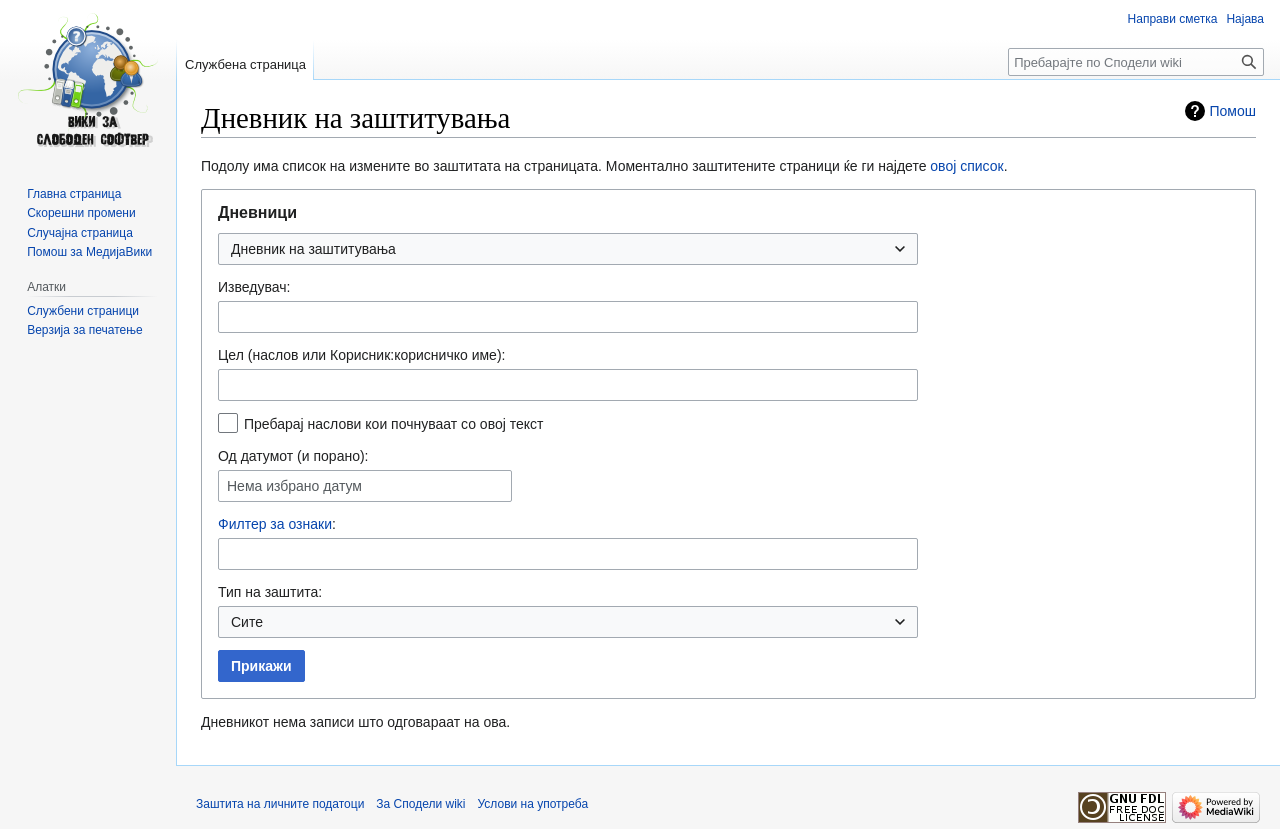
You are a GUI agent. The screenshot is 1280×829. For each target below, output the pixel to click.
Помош (1233, 111)
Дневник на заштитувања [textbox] (313, 249)
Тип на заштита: (270, 592)
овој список (966, 166)
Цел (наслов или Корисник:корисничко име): (361, 355)
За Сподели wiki (420, 804)
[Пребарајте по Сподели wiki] (1136, 62)
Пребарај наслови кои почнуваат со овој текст (393, 424)
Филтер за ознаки (275, 524)
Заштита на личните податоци (280, 804)
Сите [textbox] (247, 622)
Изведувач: (254, 287)
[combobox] (568, 249)
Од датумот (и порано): (293, 456)
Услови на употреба (533, 804)
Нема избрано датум (294, 486)
